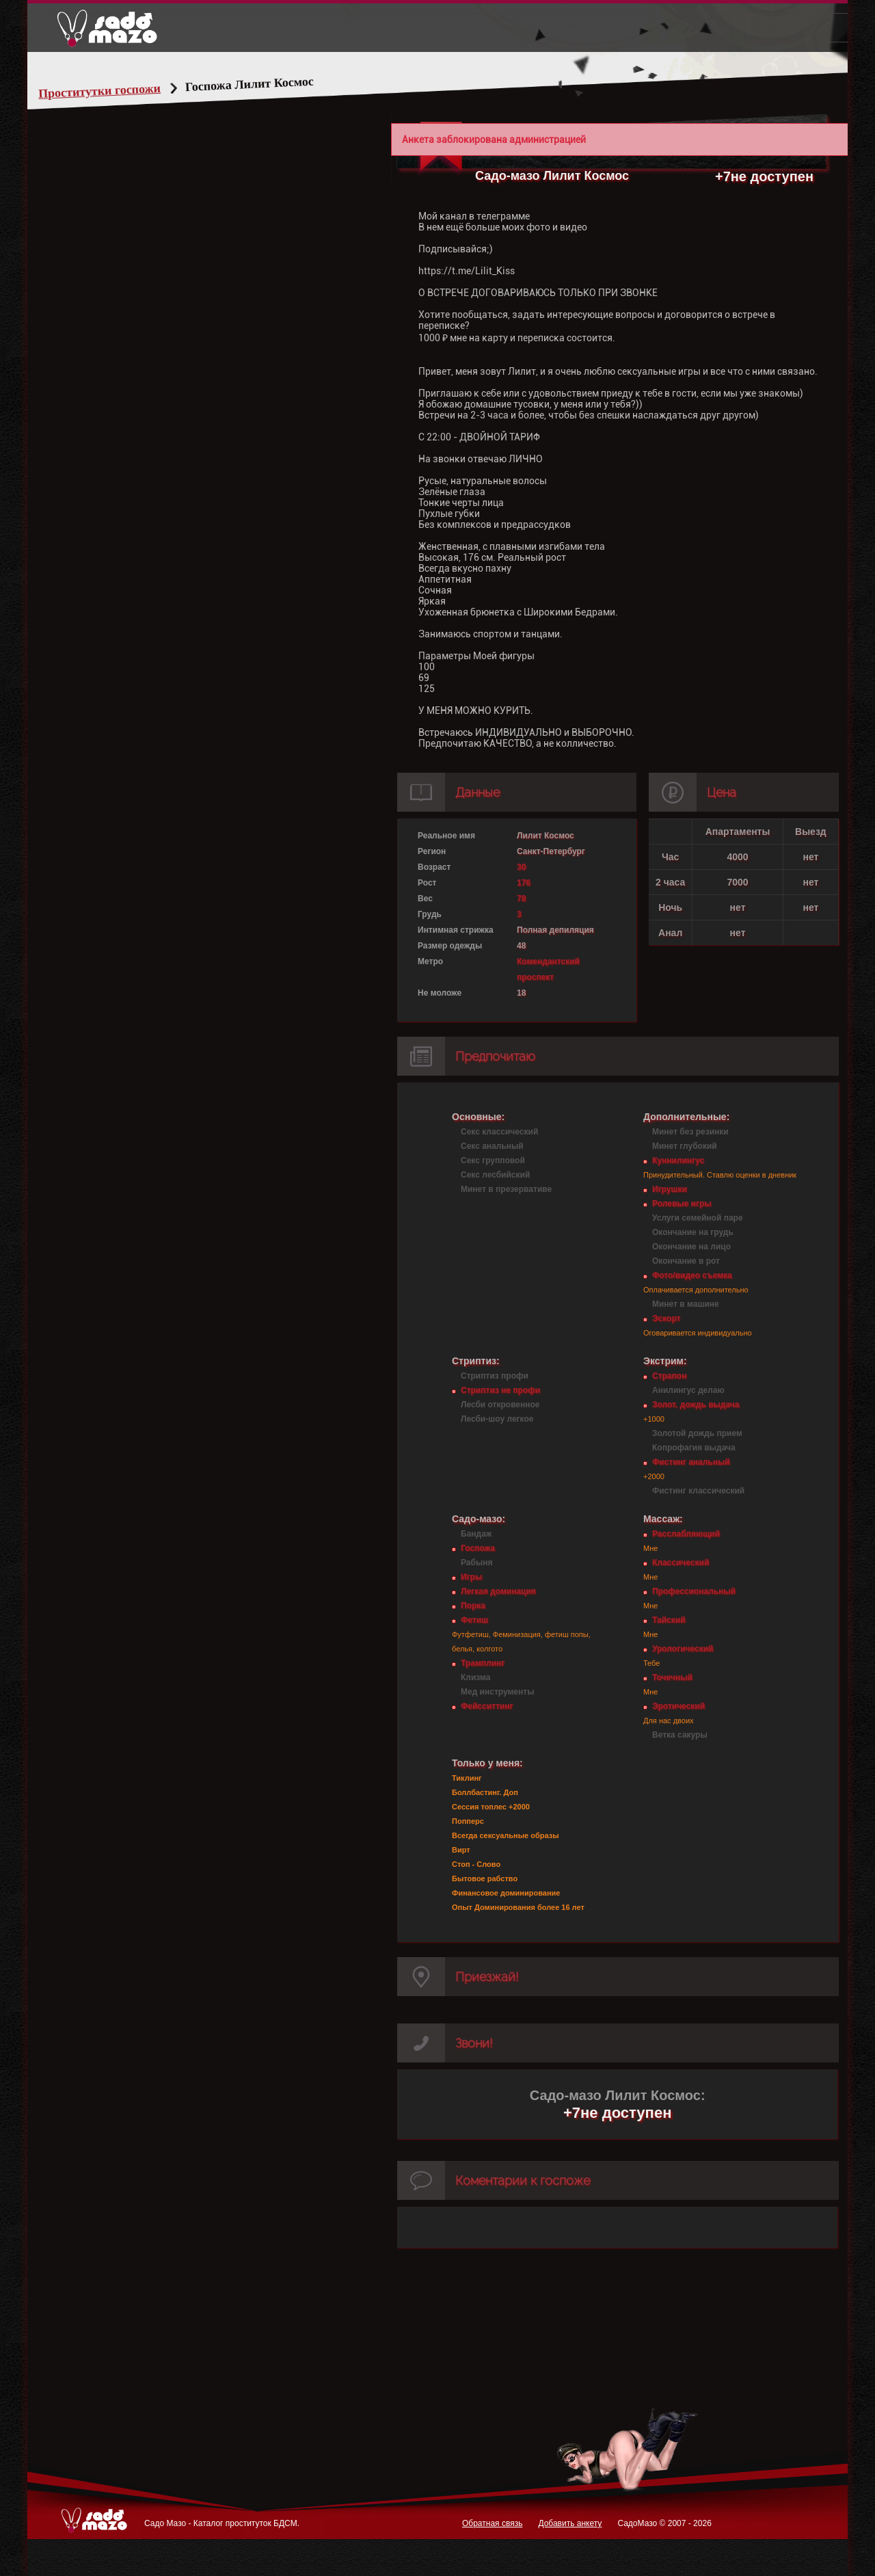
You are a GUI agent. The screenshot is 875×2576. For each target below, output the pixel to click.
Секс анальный (492, 1146)
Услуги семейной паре (697, 1218)
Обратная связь (492, 2523)
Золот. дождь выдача (695, 1404)
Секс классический (499, 1132)
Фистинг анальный (691, 1462)
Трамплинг (482, 1663)
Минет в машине (685, 1304)
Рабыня (476, 1562)
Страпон (669, 1376)
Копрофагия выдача (694, 1447)
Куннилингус (678, 1160)
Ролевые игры (681, 1203)
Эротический (678, 1706)
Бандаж (476, 1534)
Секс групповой (493, 1160)
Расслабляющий (686, 1534)
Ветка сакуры (680, 1735)
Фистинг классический (698, 1491)
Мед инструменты (497, 1692)
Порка (473, 1605)
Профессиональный (694, 1591)
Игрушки (669, 1189)
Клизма (475, 1677)
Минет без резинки (690, 1132)
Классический (680, 1562)
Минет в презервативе (506, 1189)
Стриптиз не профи (500, 1390)
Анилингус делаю (688, 1390)
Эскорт (666, 1318)
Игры (471, 1577)
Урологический (682, 1649)
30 (521, 867)
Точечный (672, 1677)
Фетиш (474, 1620)
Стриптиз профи (494, 1376)
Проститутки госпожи (125, 91)
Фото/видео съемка (692, 1275)
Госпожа (478, 1548)
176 (523, 883)
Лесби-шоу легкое (497, 1419)
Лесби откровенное (500, 1404)
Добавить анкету (570, 2523)
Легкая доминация (498, 1591)
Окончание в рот (686, 1261)
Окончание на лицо (691, 1246)
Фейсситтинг (487, 1706)
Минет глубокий (684, 1146)
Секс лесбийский (495, 1175)
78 (521, 898)
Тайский (669, 1620)
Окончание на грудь (692, 1232)
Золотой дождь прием (697, 1433)
